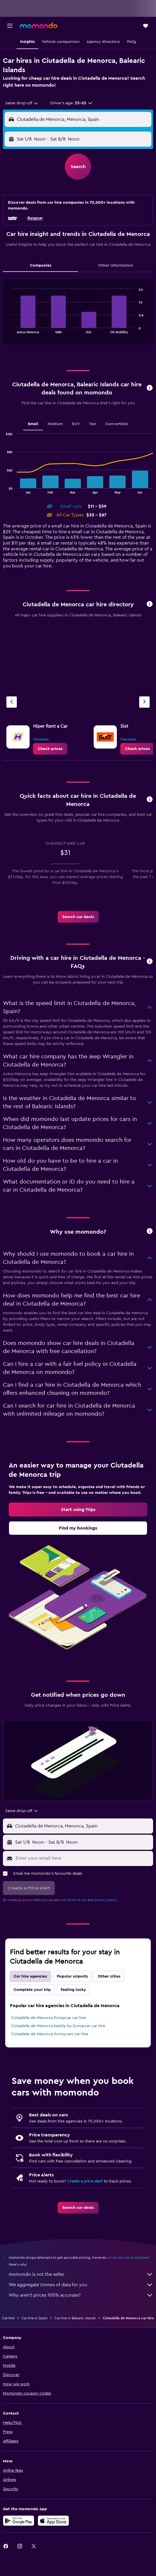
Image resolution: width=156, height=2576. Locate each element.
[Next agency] (144, 702)
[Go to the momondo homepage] (38, 25)
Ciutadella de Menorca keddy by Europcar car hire (58, 2026)
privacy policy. (106, 1900)
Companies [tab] (40, 265)
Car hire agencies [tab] (30, 1976)
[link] (50, 749)
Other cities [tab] (109, 1976)
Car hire (8, 2318)
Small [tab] (33, 424)
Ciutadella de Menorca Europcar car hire (48, 2018)
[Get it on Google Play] (18, 2520)
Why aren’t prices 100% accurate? (81, 2295)
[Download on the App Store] (53, 2520)
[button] (9, 25)
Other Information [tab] (115, 265)
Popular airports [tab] (72, 1976)
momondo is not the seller (81, 2274)
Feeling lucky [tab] (73, 1990)
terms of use (77, 1900)
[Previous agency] (11, 702)
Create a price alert (85, 2181)
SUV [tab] (76, 424)
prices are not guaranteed (128, 2257)
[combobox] (22, 103)
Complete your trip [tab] (32, 1990)
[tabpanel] (78, 314)
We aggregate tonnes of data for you (81, 2284)
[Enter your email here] (83, 1858)
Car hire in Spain (34, 2318)
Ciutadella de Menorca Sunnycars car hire (49, 2034)
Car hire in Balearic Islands (75, 2318)
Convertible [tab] (116, 424)
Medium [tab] (55, 424)
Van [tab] (92, 424)
